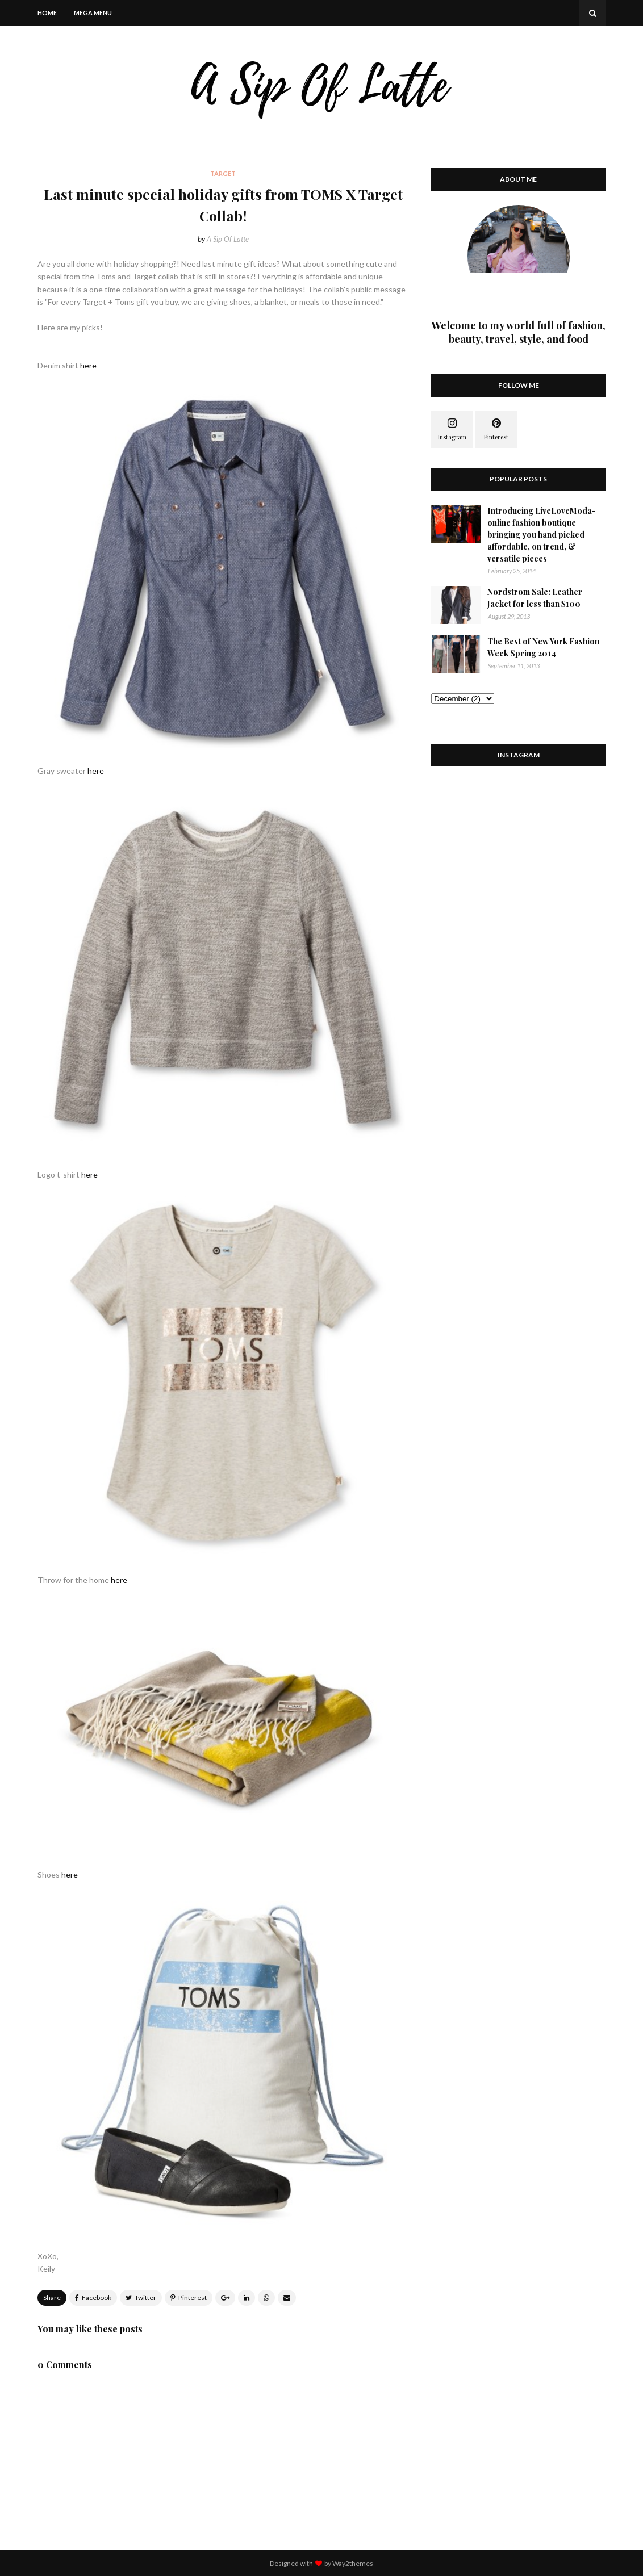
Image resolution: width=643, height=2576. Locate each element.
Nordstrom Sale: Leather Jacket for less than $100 (534, 598)
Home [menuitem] (47, 12)
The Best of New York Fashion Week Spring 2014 (543, 647)
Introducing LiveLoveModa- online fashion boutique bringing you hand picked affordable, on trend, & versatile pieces (541, 534)
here (88, 365)
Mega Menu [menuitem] (93, 12)
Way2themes (352, 2563)
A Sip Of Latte (228, 239)
